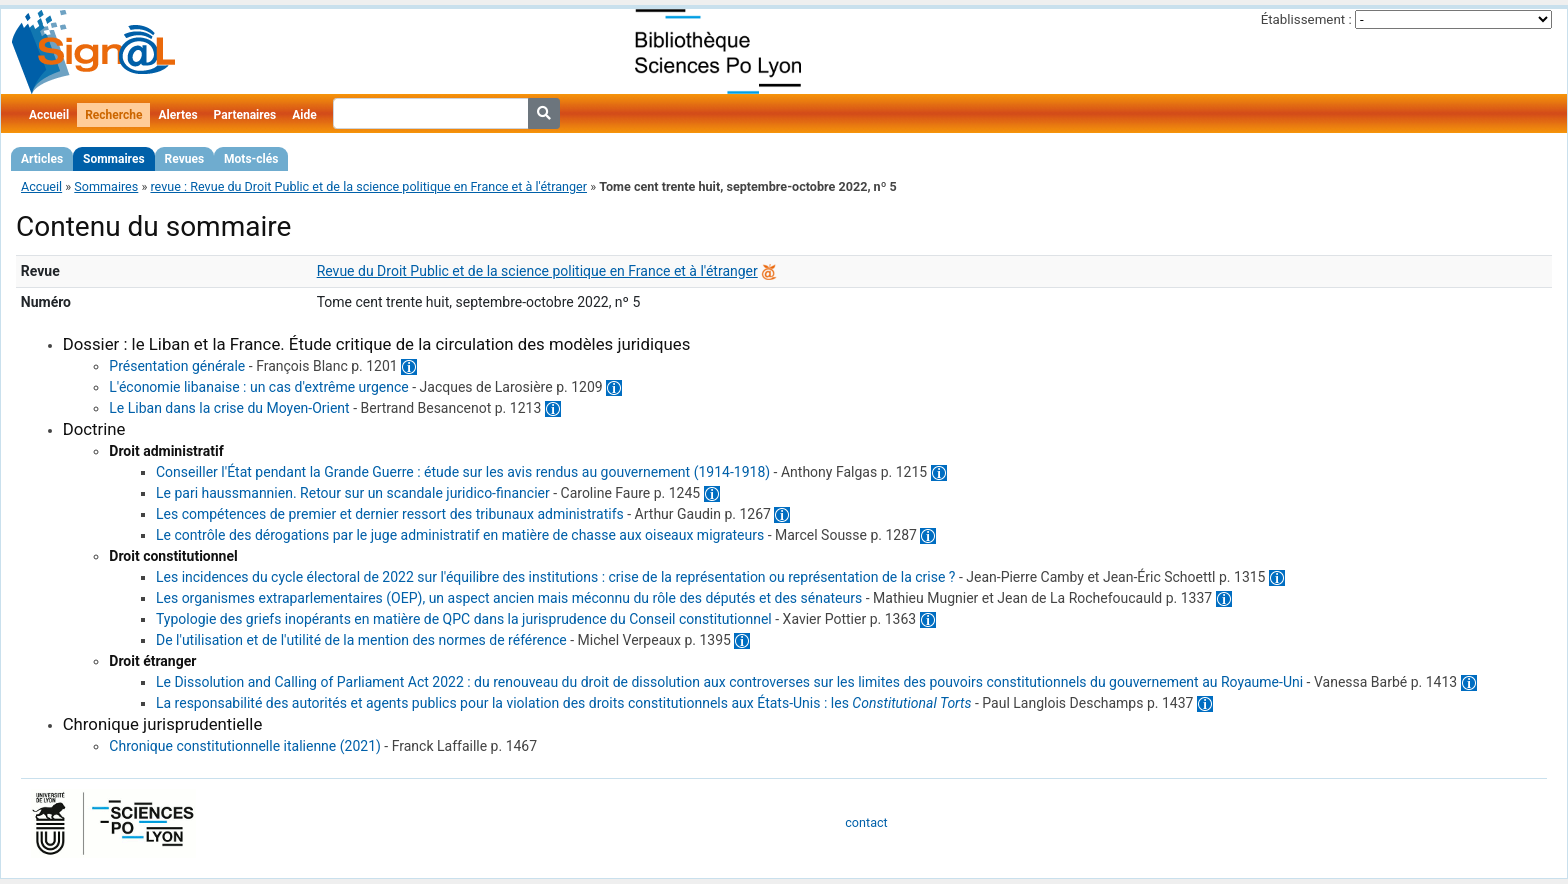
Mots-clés (251, 159)
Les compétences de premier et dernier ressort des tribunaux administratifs (390, 514)
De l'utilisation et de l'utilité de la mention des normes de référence (361, 640)
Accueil (49, 115)
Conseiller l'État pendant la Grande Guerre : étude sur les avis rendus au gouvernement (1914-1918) (463, 472)
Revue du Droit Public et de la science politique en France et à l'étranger (537, 271)
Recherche (113, 115)
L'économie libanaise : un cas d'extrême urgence (258, 387)
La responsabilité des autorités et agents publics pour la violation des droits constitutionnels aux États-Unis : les (564, 703)
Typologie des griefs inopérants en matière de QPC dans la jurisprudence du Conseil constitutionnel (464, 619)
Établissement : (1306, 19)
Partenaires (245, 115)
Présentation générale (177, 366)
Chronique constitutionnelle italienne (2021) (245, 746)
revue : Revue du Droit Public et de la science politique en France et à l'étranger (368, 186)
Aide (304, 115)
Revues (185, 159)
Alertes (177, 115)
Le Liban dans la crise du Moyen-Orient (229, 408)
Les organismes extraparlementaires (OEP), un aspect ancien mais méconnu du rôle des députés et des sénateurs (509, 598)
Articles (42, 159)
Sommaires (113, 159)
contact (866, 822)
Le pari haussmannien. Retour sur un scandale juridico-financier (353, 493)
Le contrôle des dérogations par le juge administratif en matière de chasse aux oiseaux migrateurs (460, 535)
